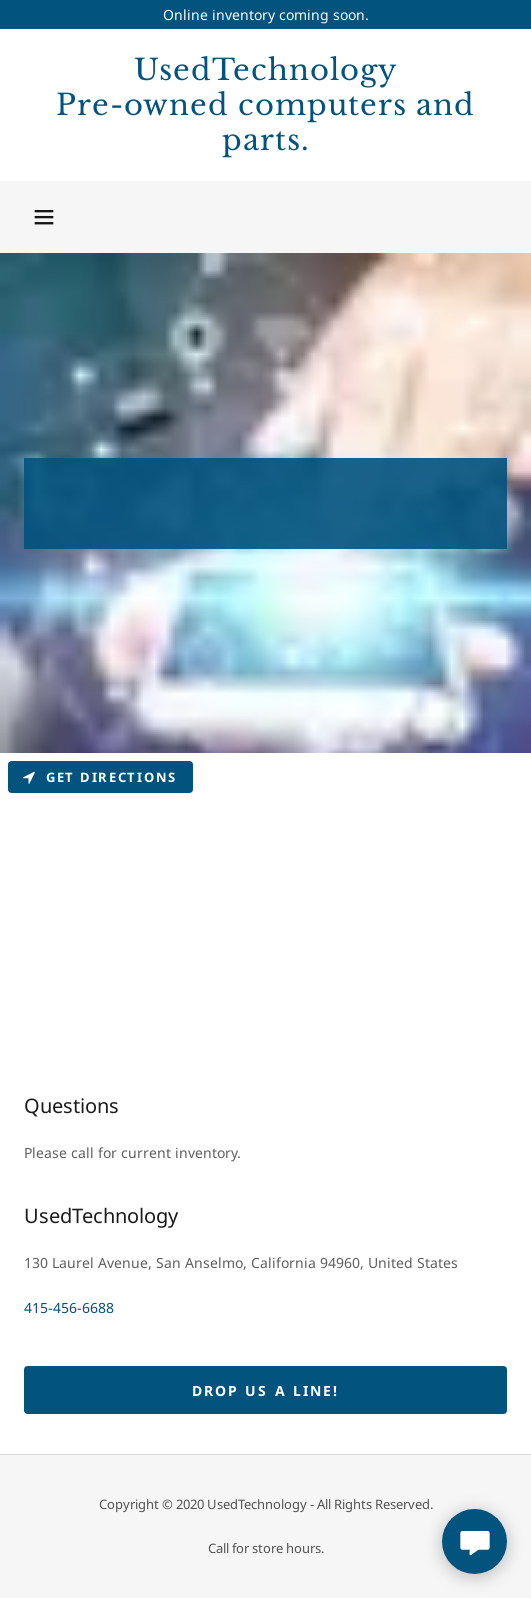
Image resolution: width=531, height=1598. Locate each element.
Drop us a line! (265, 1390)
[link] (265, 105)
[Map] (265, 903)
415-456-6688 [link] (69, 1307)
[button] (44, 217)
